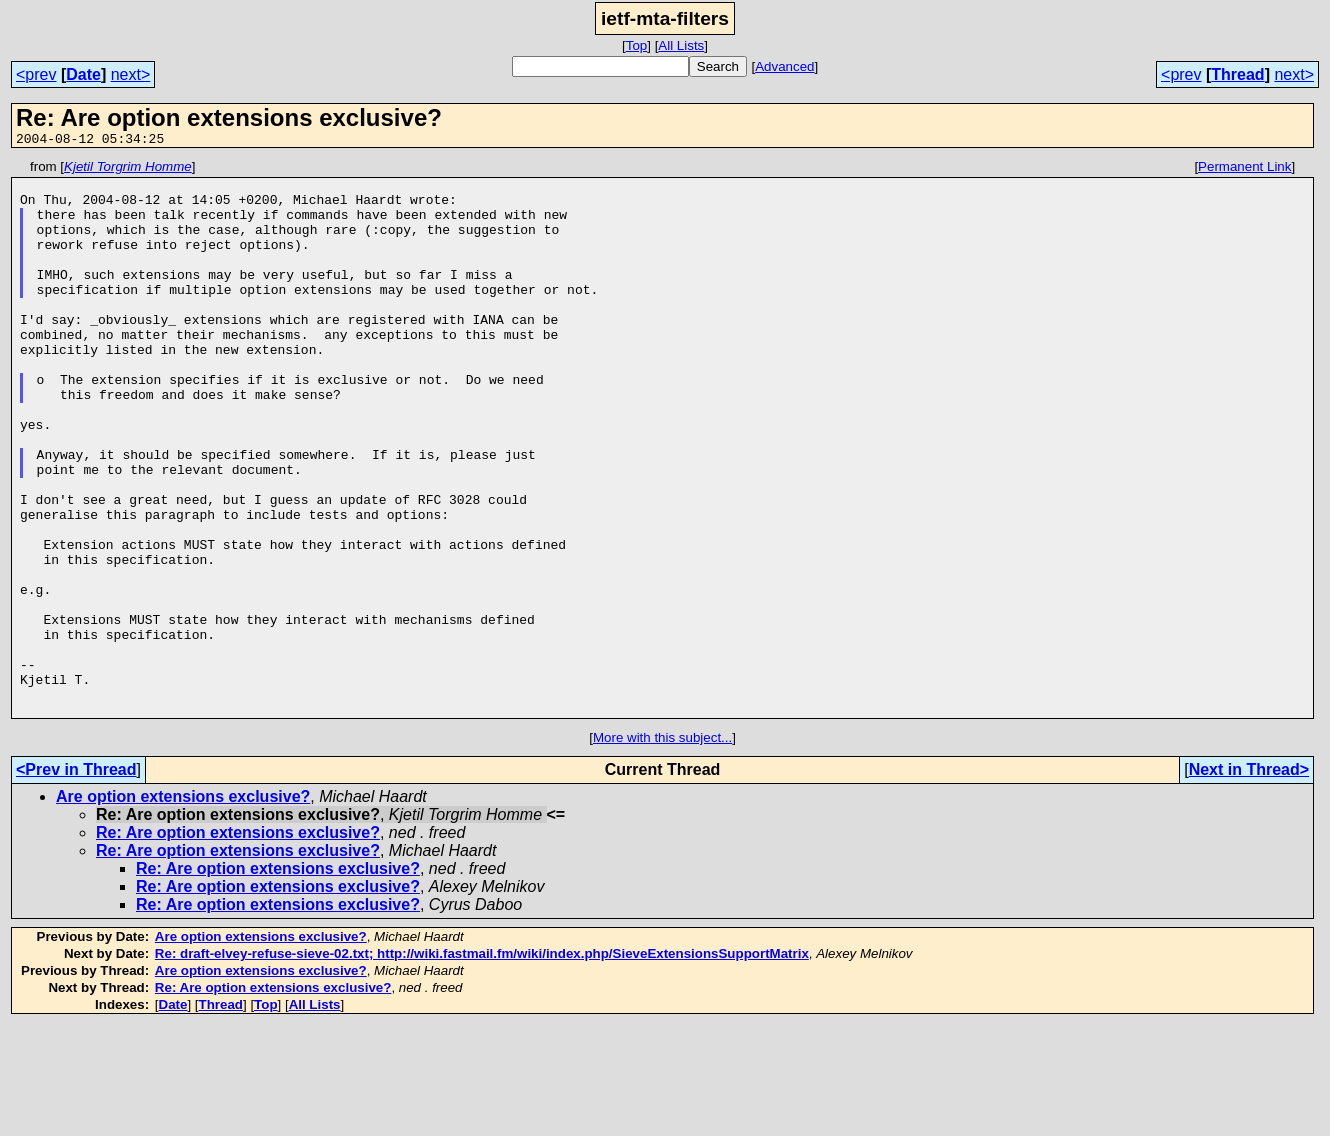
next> (131, 74)
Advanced (784, 66)
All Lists (681, 45)
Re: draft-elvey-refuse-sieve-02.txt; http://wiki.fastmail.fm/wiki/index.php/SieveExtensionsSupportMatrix (482, 1064)
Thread (1237, 74)
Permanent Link (1244, 169)
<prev (36, 74)
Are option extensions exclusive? (183, 907)
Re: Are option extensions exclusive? (238, 943)
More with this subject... (662, 848)
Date (83, 74)
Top (637, 45)
